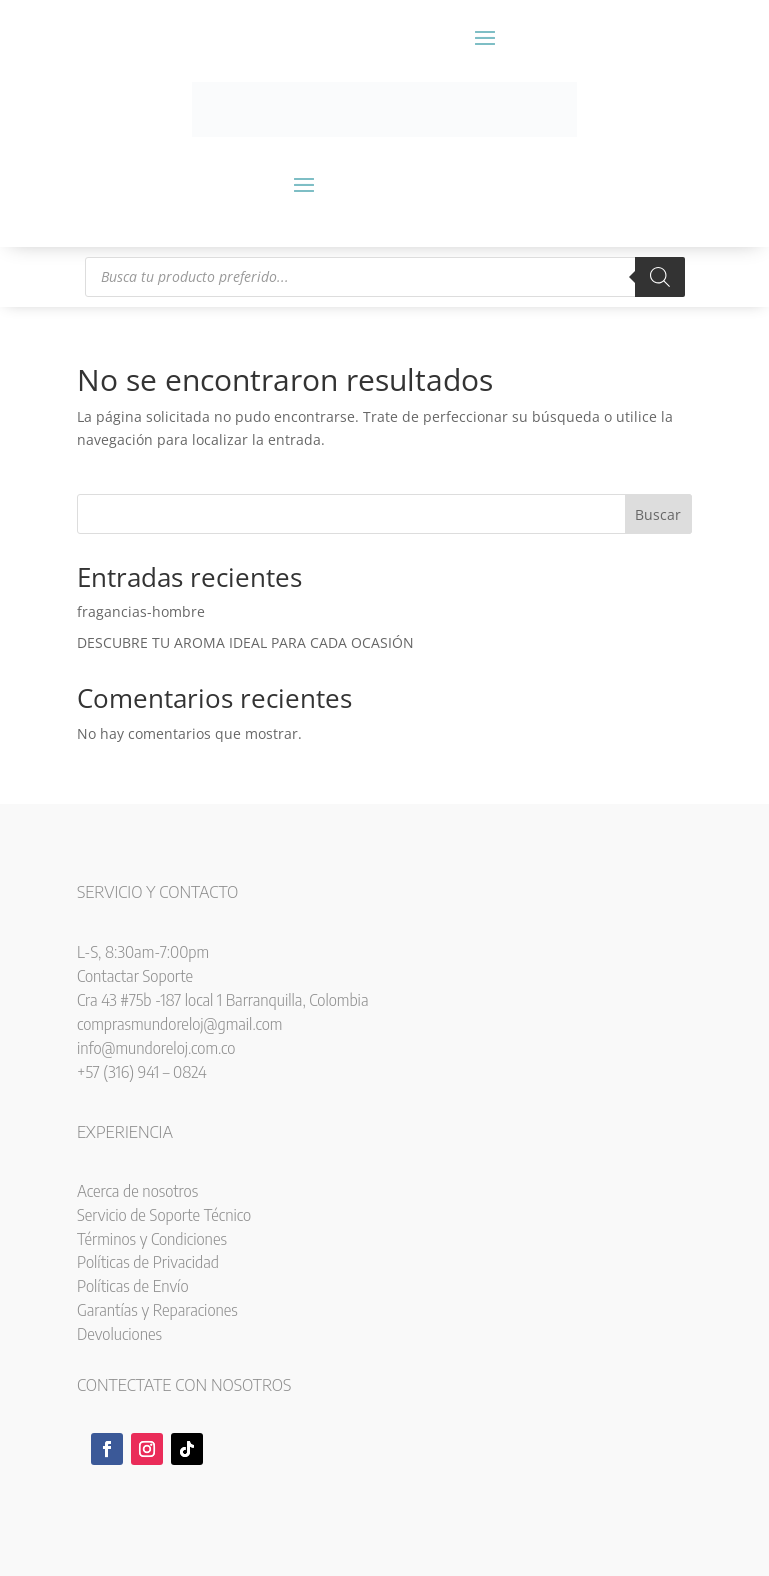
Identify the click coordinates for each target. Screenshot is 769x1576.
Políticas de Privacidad (148, 1262)
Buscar (658, 514)
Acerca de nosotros (137, 1191)
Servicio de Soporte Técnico (164, 1215)
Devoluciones (119, 1334)
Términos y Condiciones (152, 1239)
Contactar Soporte (135, 976)
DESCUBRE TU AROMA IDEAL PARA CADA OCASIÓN (245, 642)
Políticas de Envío (133, 1286)
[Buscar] (660, 277)
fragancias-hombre (141, 611)
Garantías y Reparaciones (157, 1310)
